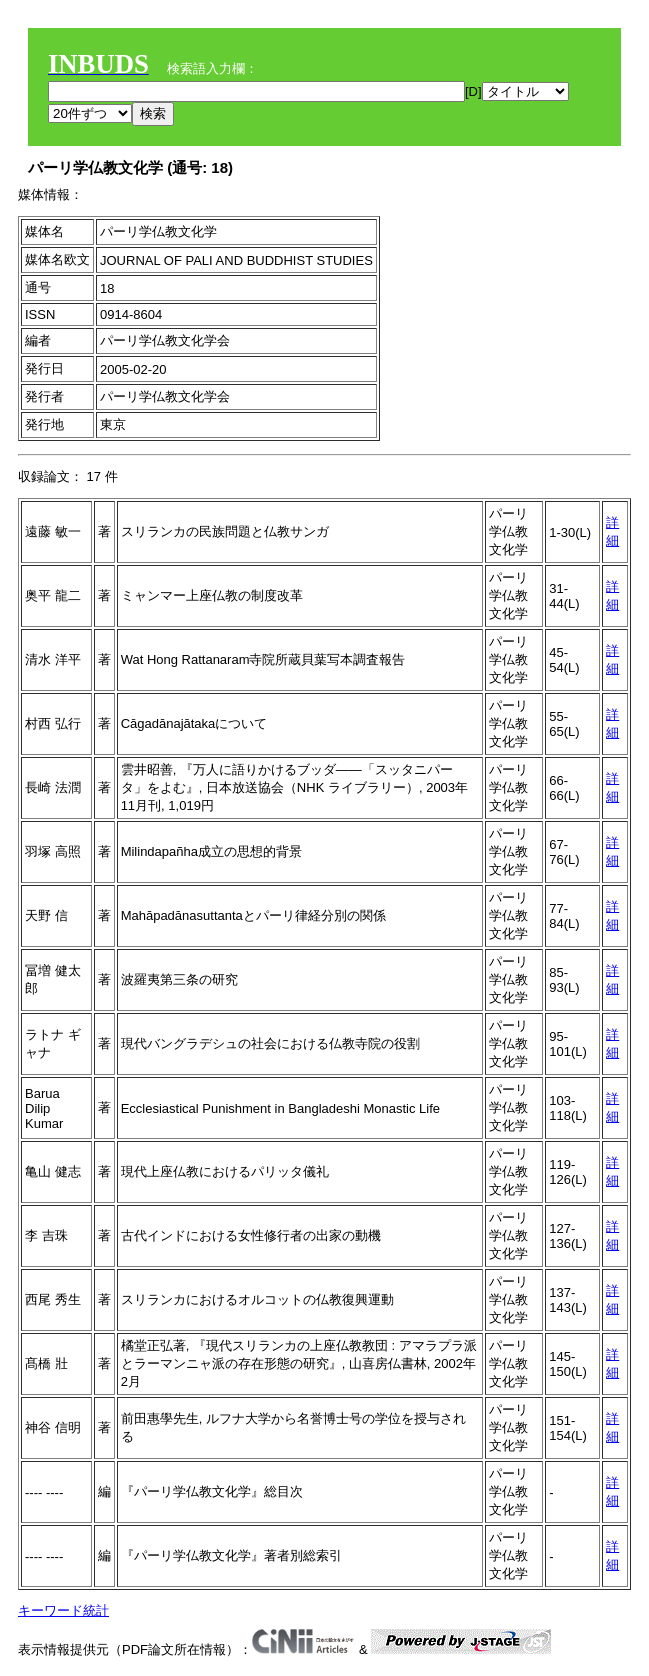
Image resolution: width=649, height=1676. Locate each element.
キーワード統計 (63, 1610)
